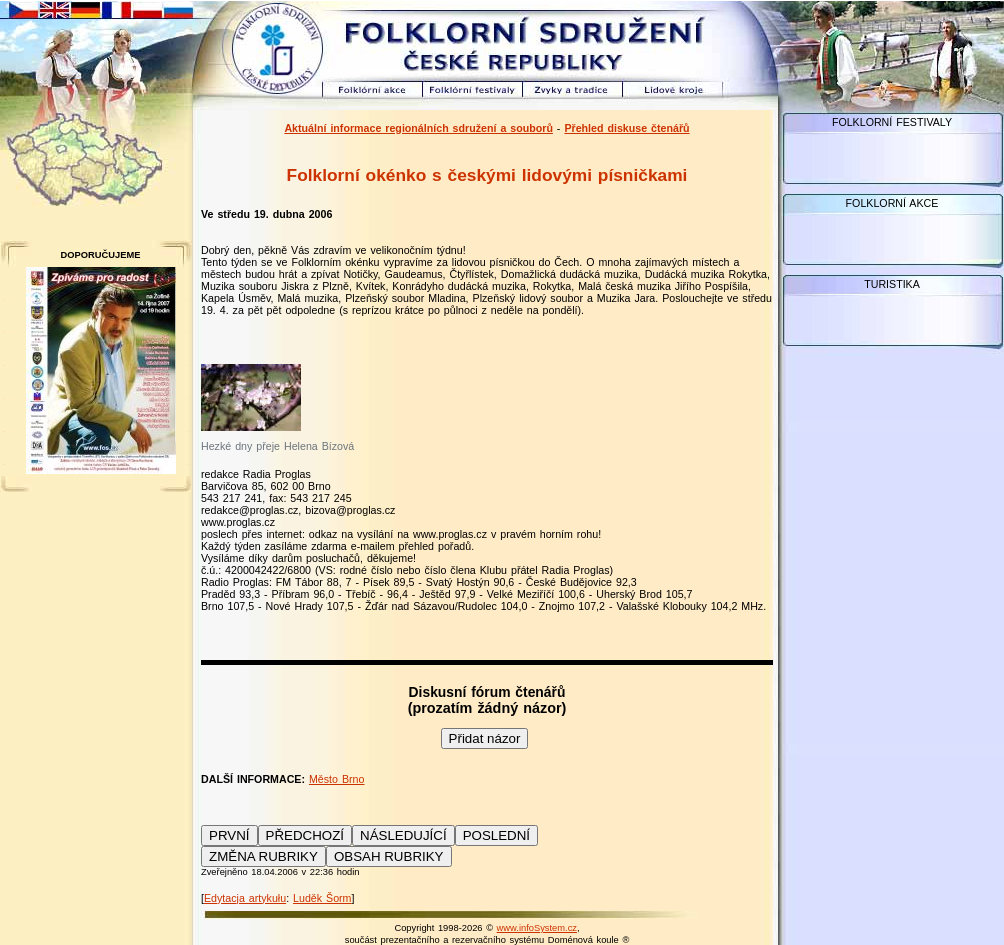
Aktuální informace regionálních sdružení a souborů (418, 128)
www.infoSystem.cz (537, 928)
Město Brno (337, 779)
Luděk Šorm (322, 898)
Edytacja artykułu (245, 898)
